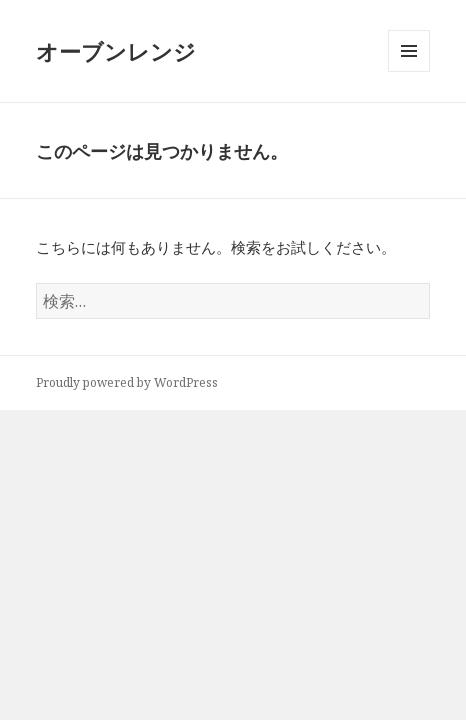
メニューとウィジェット (409, 71)
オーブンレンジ (116, 51)
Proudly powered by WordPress (127, 382)
